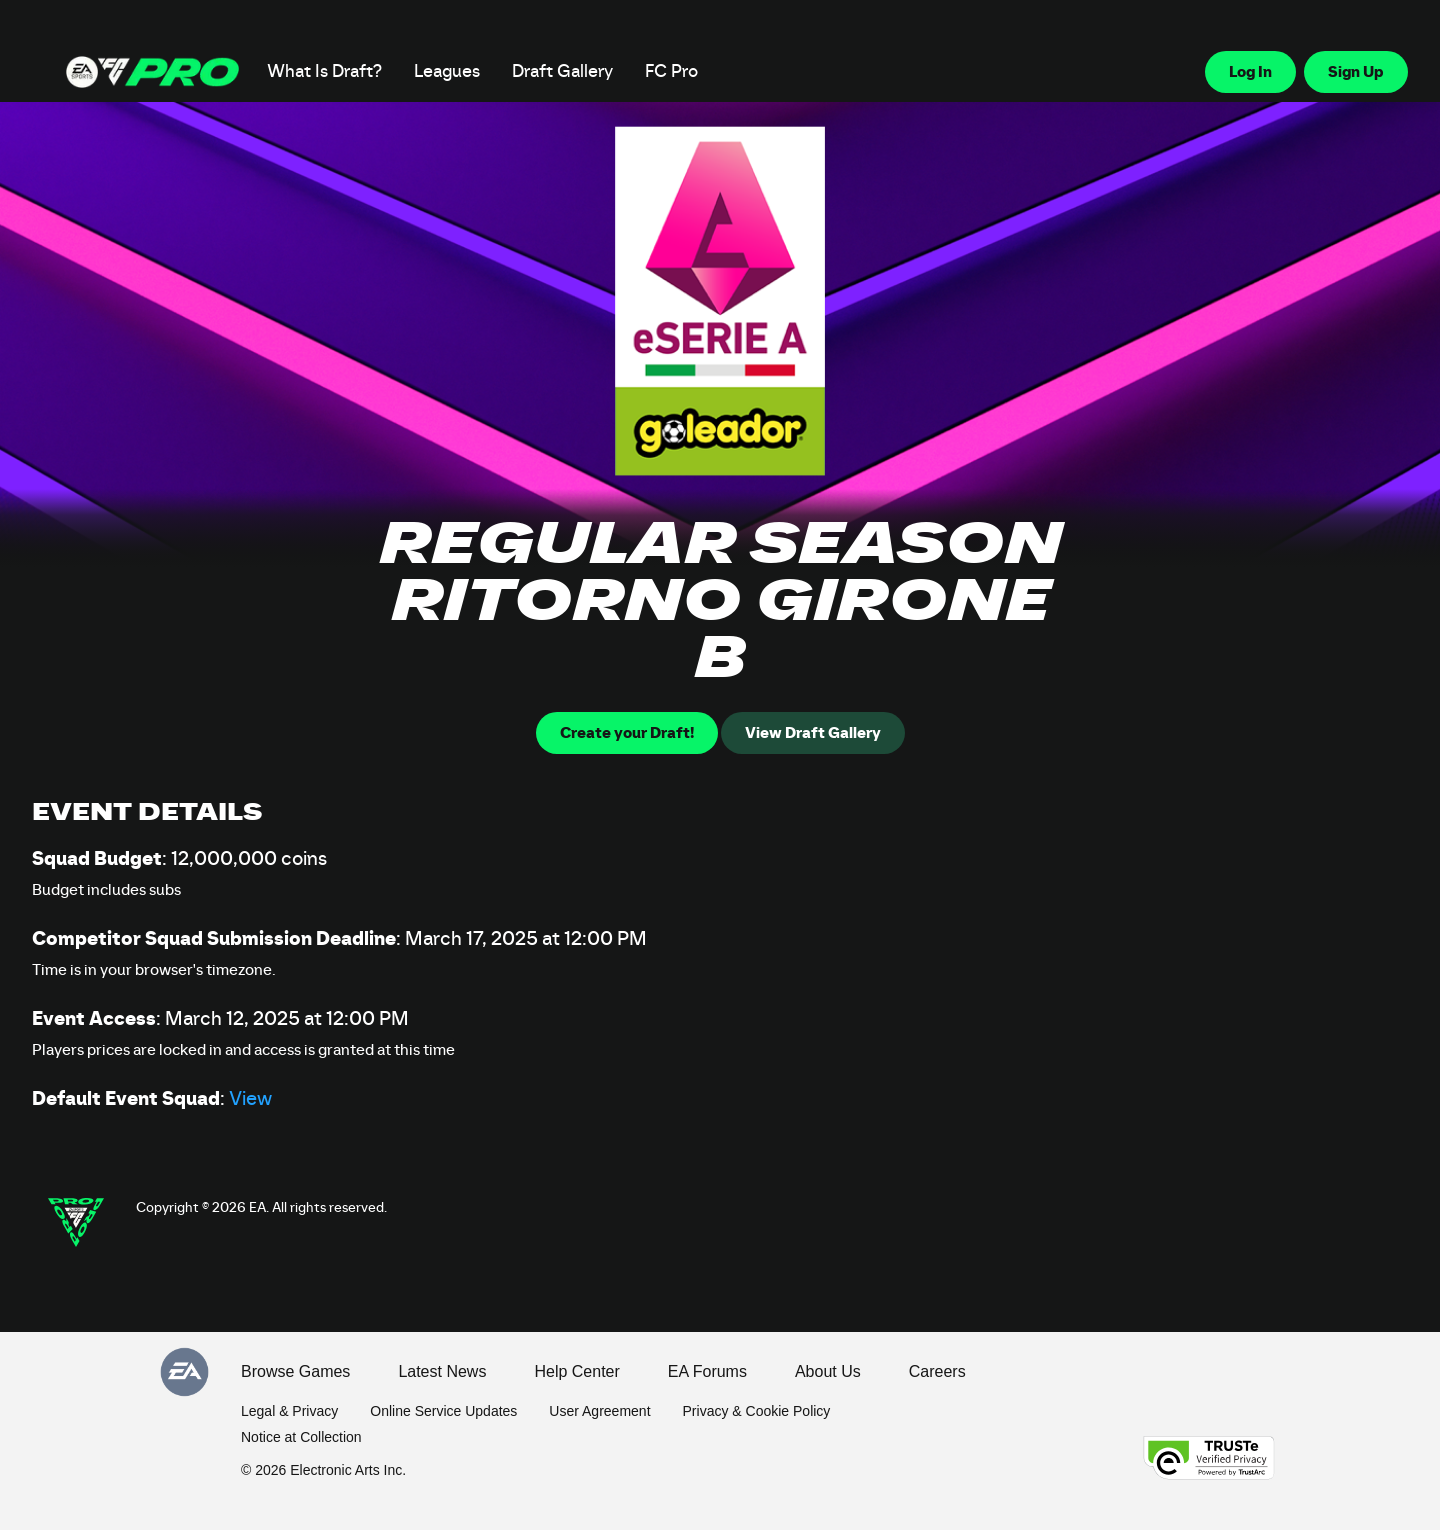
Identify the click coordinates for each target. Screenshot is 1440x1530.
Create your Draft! (627, 733)
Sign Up (1356, 72)
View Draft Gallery (813, 733)
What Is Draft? (324, 72)
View (250, 1099)
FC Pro (671, 72)
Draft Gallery (562, 72)
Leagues (447, 72)
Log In (1250, 72)
